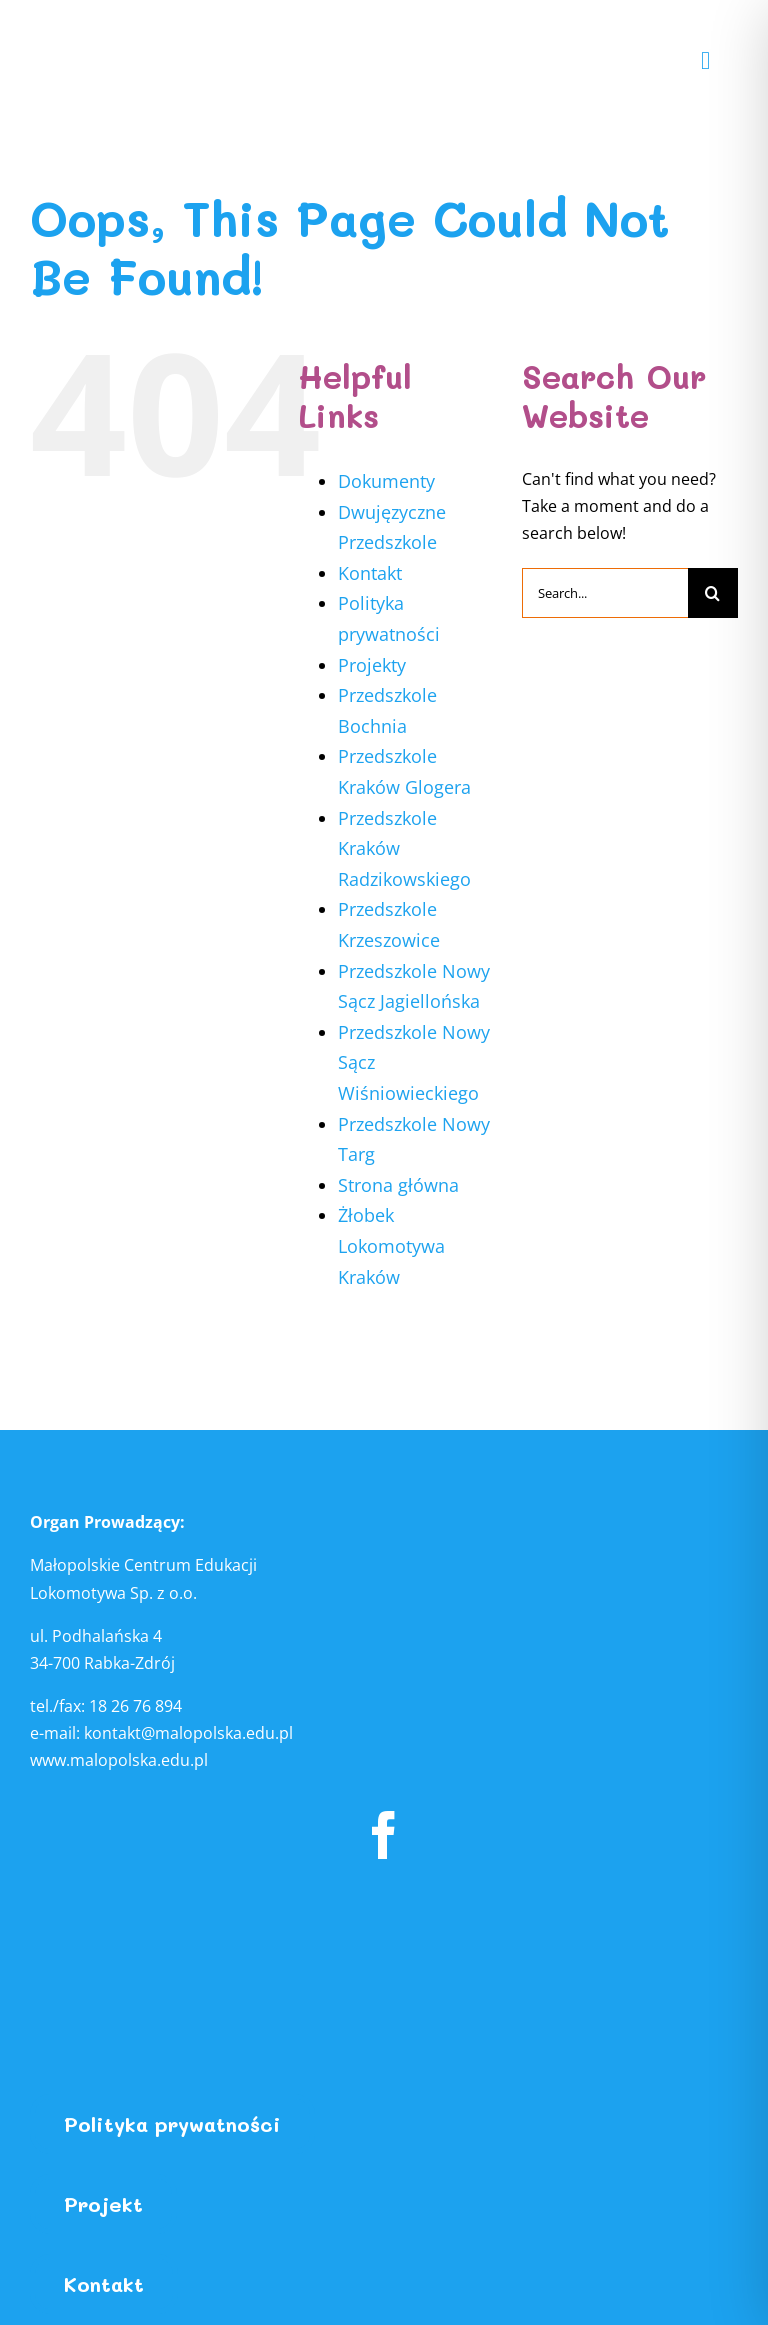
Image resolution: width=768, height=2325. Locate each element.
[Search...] (605, 593)
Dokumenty (386, 481)
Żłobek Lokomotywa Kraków (391, 1245)
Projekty (372, 665)
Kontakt (370, 573)
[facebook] (384, 1835)
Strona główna (398, 1185)
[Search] (713, 593)
